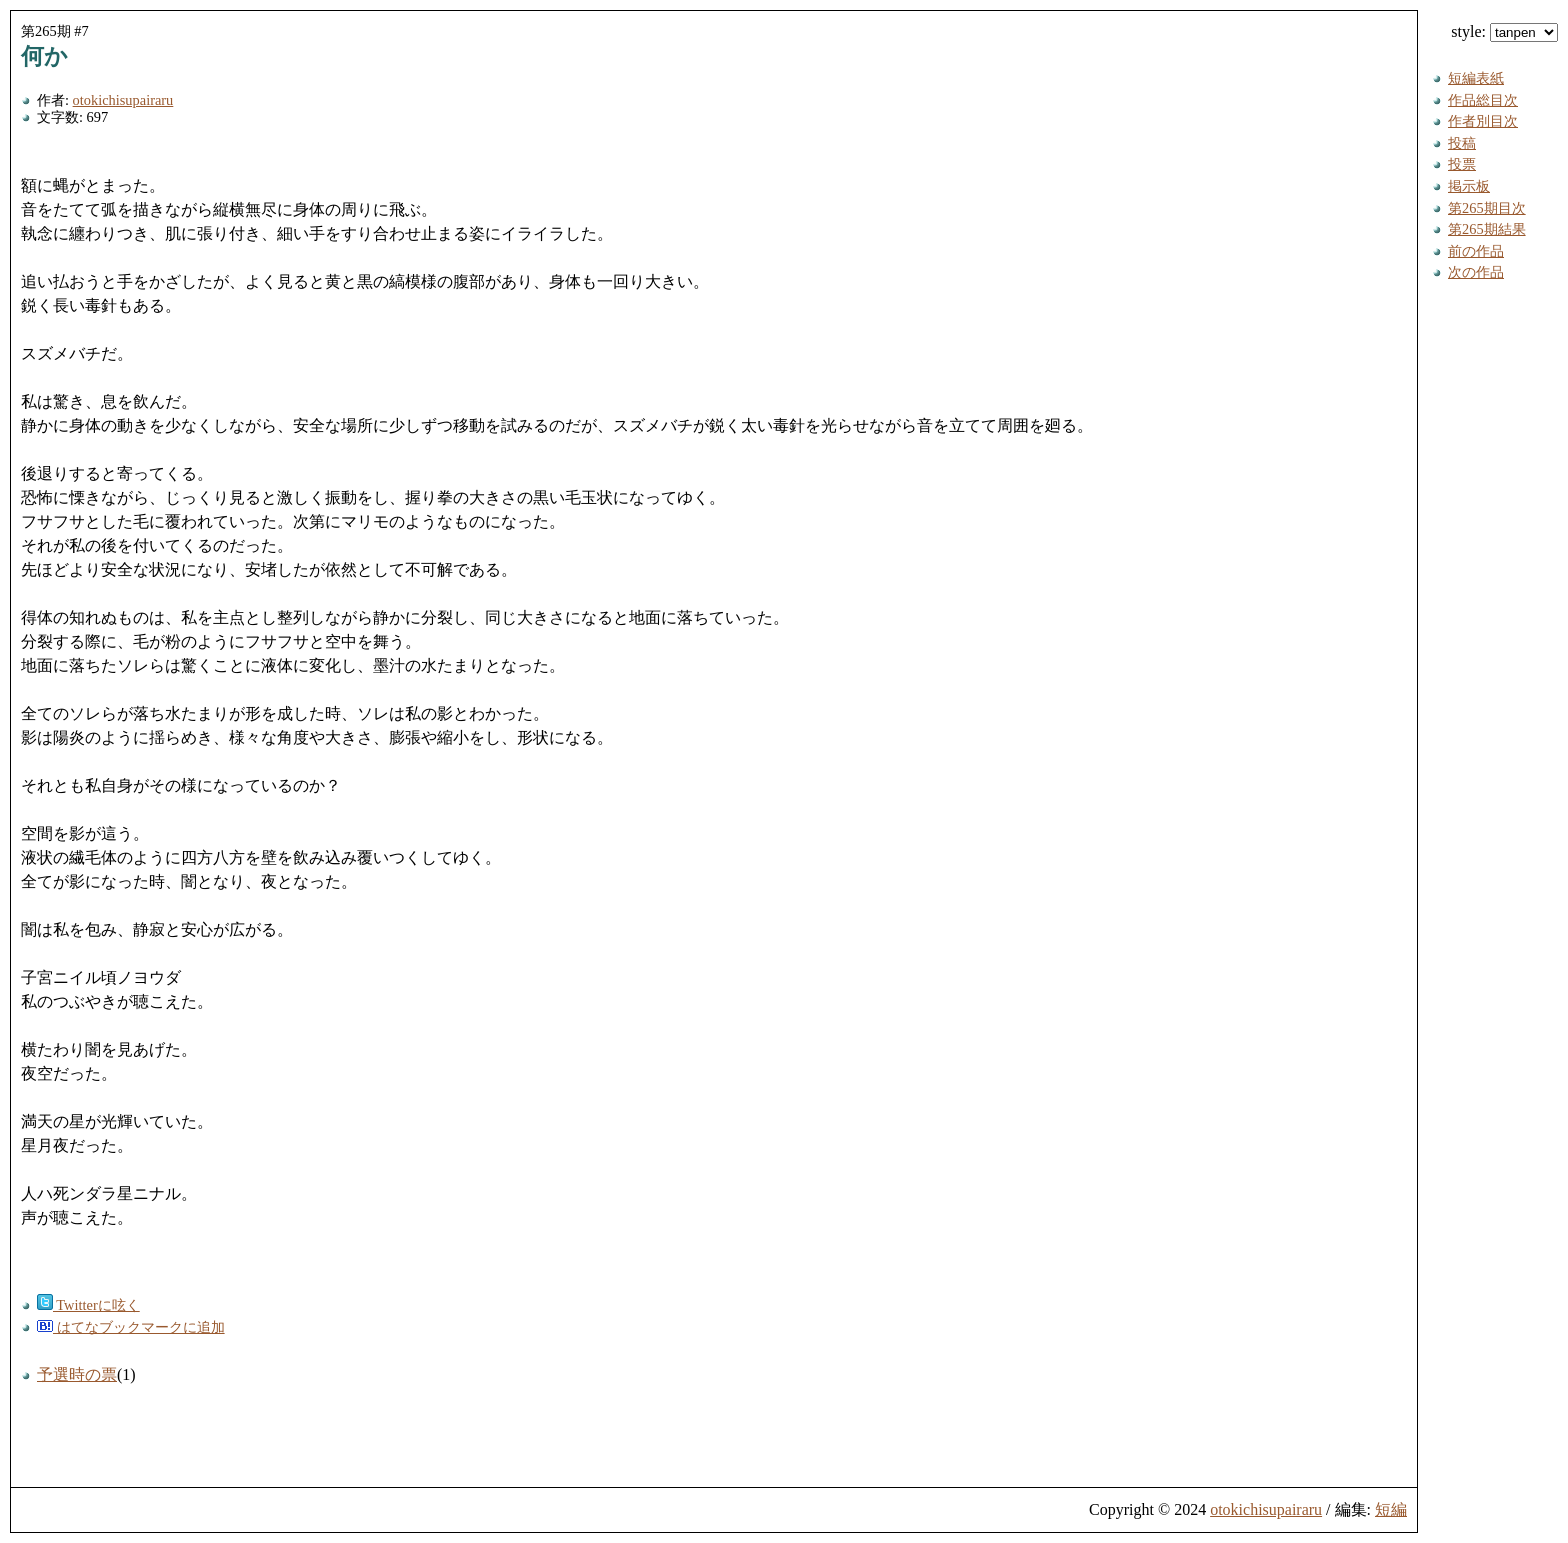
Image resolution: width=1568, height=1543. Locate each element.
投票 (1462, 164)
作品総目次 (1483, 100)
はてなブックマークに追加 (131, 1327)
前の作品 (1476, 251)
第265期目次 (1487, 208)
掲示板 (1469, 186)
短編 (1391, 1509)
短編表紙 (1476, 78)
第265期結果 (1487, 229)
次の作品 (1476, 272)
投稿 (1462, 143)
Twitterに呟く (88, 1305)
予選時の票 (77, 1374)
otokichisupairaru (123, 100)
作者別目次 (1483, 121)
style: (1504, 31)
